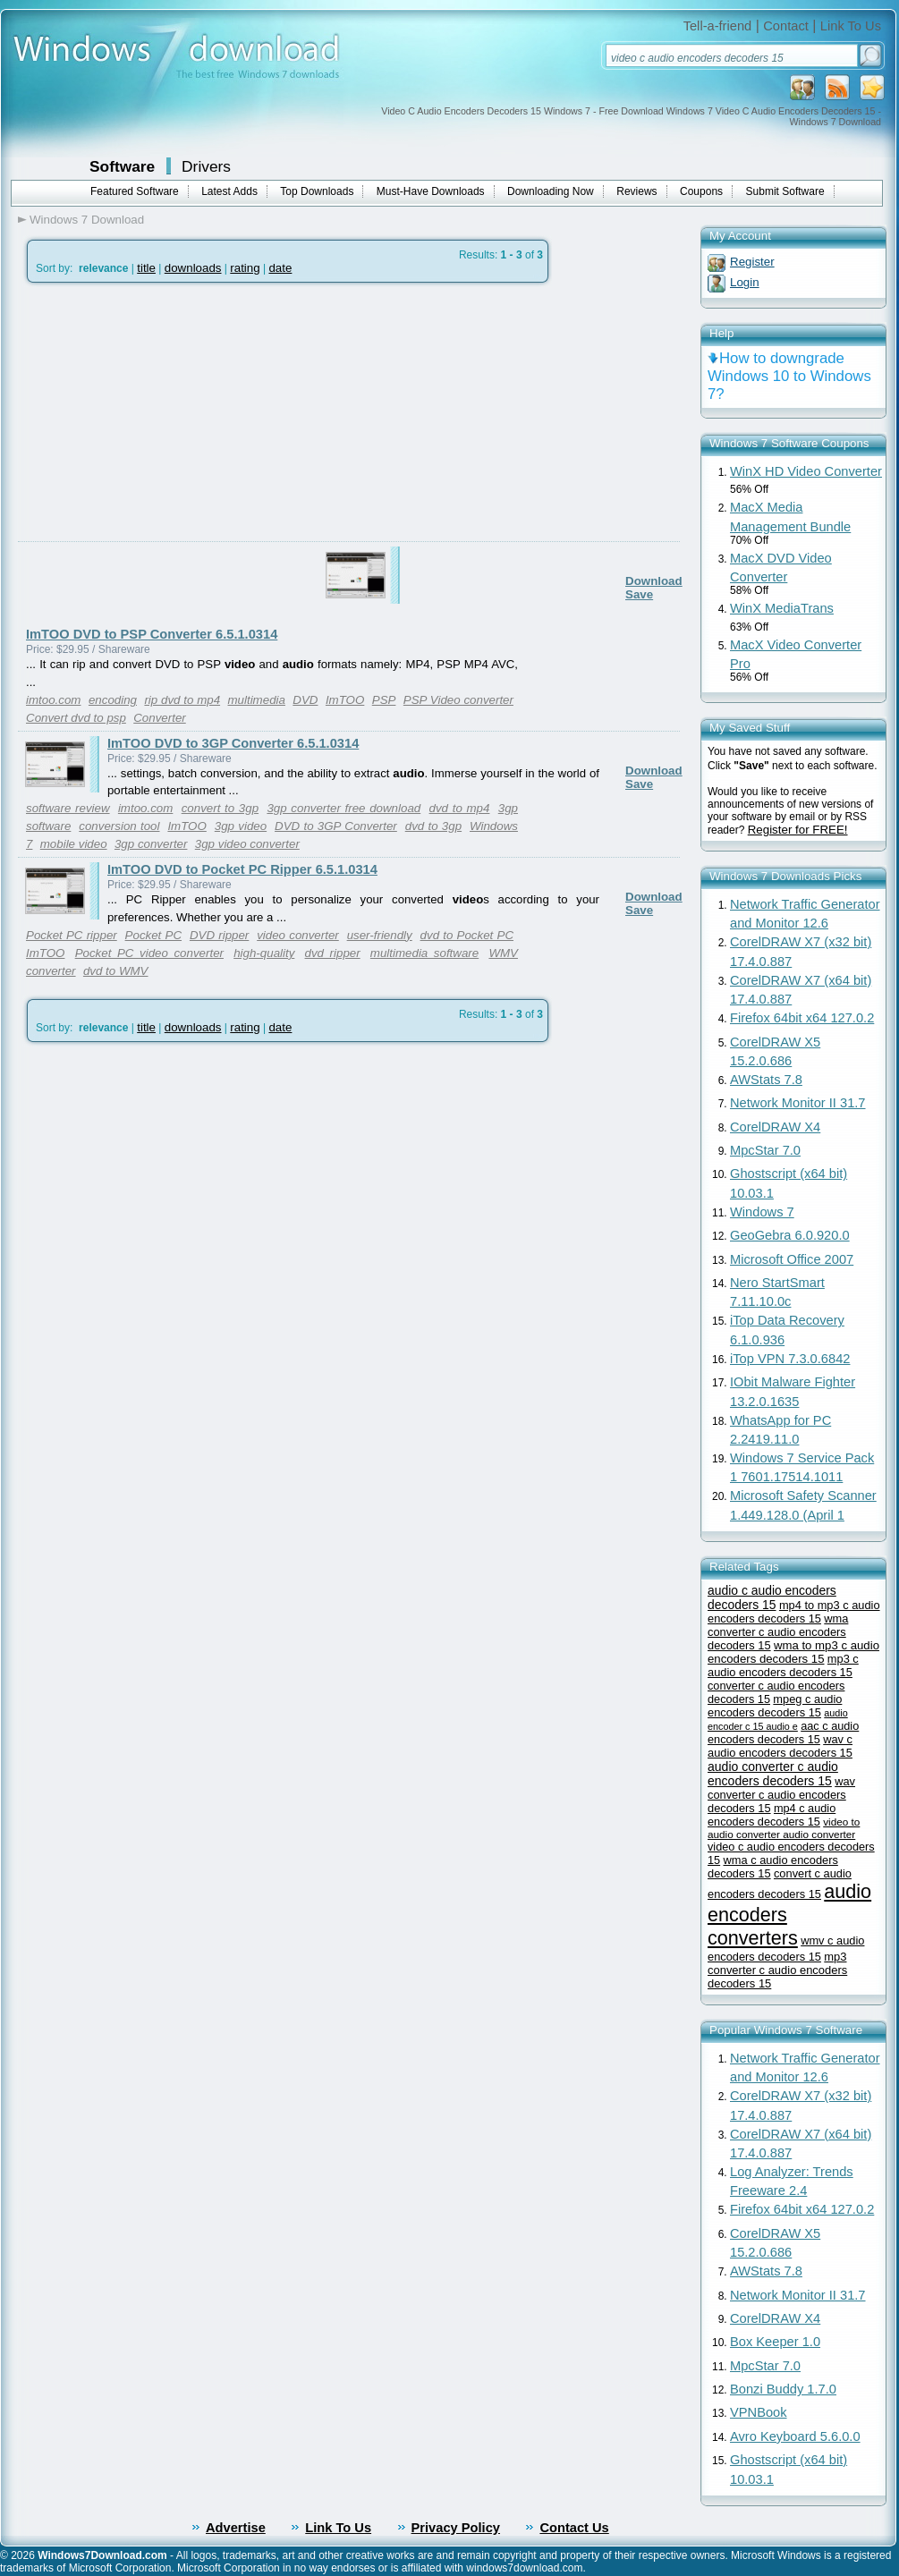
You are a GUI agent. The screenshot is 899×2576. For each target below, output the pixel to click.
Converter (159, 717)
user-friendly (379, 935)
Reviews (636, 191)
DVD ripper (219, 935)
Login (744, 282)
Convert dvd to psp (76, 717)
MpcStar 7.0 (765, 1150)
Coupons (701, 191)
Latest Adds (229, 191)
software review (68, 808)
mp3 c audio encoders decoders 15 (783, 1665)
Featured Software (134, 191)
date (280, 268)
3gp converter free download (343, 808)
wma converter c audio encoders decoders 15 (778, 1632)
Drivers (206, 166)
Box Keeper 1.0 (775, 2341)
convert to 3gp (220, 808)
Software (122, 166)
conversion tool (119, 826)
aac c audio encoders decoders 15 (783, 1732)
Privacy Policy (455, 2528)
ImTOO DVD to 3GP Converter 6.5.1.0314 (233, 743)
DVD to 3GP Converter (336, 826)
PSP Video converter (458, 700)
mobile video (73, 844)
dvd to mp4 (459, 808)
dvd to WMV (115, 971)
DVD (305, 700)
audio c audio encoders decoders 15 (772, 1597)
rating (244, 268)
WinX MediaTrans (782, 608)
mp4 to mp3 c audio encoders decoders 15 (794, 1611)
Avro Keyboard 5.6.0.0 (795, 2436)
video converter (298, 935)
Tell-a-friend (717, 26)
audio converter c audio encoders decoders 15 (773, 1773)
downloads (193, 268)
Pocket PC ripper (71, 935)
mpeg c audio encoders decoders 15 (775, 1705)
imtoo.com (53, 700)
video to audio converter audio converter (784, 1828)
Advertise (236, 2528)
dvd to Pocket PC (466, 935)
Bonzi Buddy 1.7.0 (783, 2389)
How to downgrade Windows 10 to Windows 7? (789, 376)
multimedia (255, 700)
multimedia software (424, 953)
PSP (384, 700)
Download (654, 581)
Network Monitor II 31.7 (798, 1103)
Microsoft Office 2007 (791, 1259)
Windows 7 (762, 1212)
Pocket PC (153, 935)
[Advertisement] (167, 455)
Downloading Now (550, 191)
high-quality (263, 953)
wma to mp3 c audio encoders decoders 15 (793, 1652)
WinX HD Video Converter (806, 471)
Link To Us (850, 26)
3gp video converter (247, 844)
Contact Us (573, 2528)
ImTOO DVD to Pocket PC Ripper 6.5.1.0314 (242, 869)
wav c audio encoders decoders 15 (780, 1746)
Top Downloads (316, 191)
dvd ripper (332, 953)
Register (752, 261)
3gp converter (151, 844)
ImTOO (345, 700)
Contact (786, 26)
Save (639, 594)
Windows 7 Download (87, 219)
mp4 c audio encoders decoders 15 (771, 1814)
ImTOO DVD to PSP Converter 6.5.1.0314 (151, 634)
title (146, 268)
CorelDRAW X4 (775, 1127)
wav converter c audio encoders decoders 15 (781, 1795)
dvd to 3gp (433, 826)
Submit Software (785, 191)
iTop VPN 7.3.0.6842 (790, 1359)
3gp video (241, 826)
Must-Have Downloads (431, 191)
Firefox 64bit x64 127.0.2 (802, 1018)
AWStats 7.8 (766, 1079)
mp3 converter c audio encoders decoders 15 (777, 1970)
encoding (113, 700)
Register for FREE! (798, 829)
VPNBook (758, 2412)
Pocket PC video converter (149, 953)
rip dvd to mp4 (182, 700)
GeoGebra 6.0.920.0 (790, 1235)
